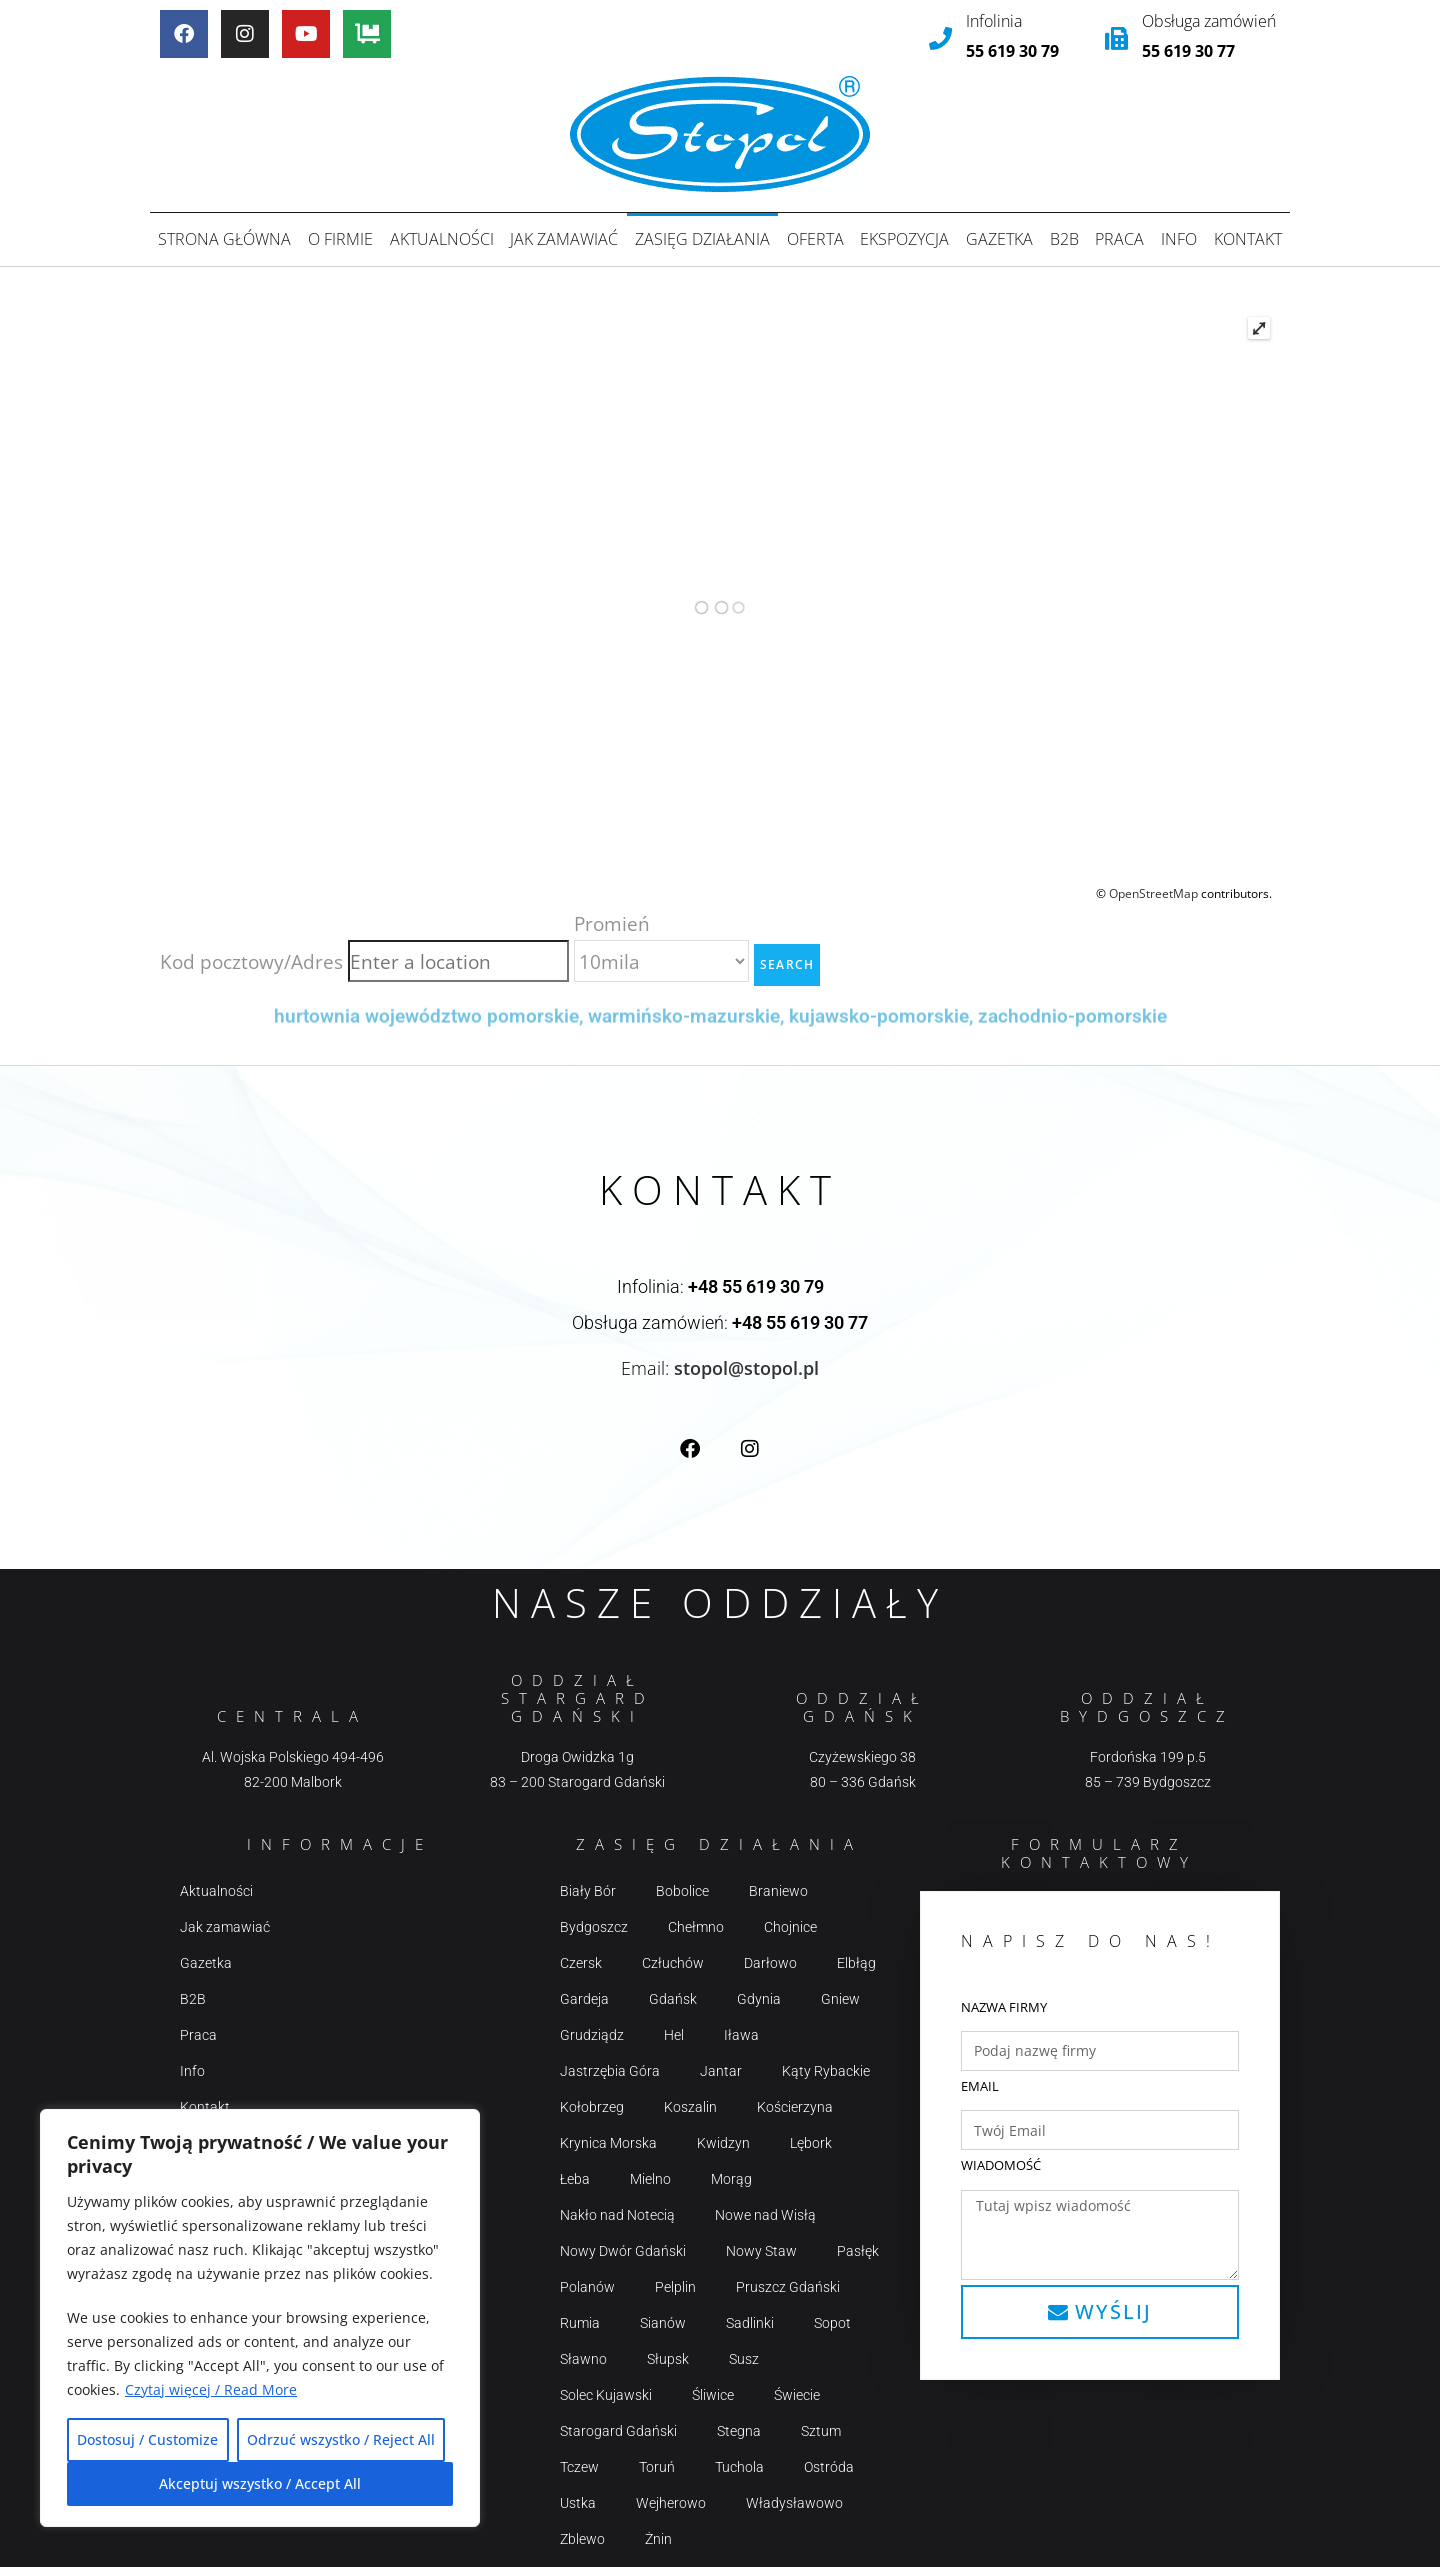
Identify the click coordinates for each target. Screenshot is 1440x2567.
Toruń (657, 2467)
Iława (741, 2035)
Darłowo (770, 1963)
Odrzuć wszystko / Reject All (341, 2439)
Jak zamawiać (564, 239)
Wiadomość (1001, 2165)
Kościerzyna (795, 2107)
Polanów (587, 2287)
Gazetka (999, 239)
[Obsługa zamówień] (1116, 38)
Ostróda (829, 2467)
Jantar (721, 2071)
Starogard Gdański (618, 2431)
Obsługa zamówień (1209, 21)
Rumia (580, 2323)
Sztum (821, 2431)
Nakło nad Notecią (617, 2215)
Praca (1119, 239)
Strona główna (224, 239)
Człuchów (673, 1963)
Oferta (815, 239)
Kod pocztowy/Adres (251, 960)
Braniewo (778, 1891)
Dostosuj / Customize (147, 2439)
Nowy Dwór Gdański (623, 2251)
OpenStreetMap (1153, 893)
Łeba (575, 2179)
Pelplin (675, 2287)
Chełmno (696, 1927)
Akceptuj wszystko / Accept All (260, 2483)
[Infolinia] (940, 38)
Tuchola (739, 2467)
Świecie (797, 2395)
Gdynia (759, 1999)
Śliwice (713, 2395)
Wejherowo (671, 2503)
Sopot (832, 2323)
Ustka (578, 2503)
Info (1179, 239)
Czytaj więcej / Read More (211, 2389)
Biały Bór (588, 1891)
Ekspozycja (904, 239)
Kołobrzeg (592, 2107)
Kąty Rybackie (826, 2071)
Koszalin (690, 2107)
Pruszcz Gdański (788, 2287)
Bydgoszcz (594, 1927)
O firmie (340, 239)
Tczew (579, 2467)
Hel (674, 2035)
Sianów (663, 2323)
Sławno (583, 2359)
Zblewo (582, 2539)
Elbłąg (856, 1963)
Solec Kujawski (606, 2395)
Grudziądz (592, 2035)
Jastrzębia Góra (610, 2071)
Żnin (658, 2539)
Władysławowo (794, 2503)
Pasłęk (858, 2251)
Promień (612, 922)
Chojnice (790, 1927)
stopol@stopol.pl (746, 1367)
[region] (260, 2318)
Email (980, 2086)
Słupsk (668, 2359)
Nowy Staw (761, 2251)
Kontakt (1248, 239)
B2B (1064, 239)
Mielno (650, 2179)
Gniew (840, 1999)
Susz (744, 2359)
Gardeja (584, 1999)
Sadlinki (750, 2323)
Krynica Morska (608, 2143)
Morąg (731, 2179)
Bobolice (682, 1891)
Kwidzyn (723, 2143)
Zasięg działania (702, 239)
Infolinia (994, 21)
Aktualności (442, 239)
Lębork (811, 2143)
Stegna (739, 2431)
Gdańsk (673, 1999)
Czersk (581, 1963)
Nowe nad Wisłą (765, 2215)
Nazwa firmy (1004, 2006)
